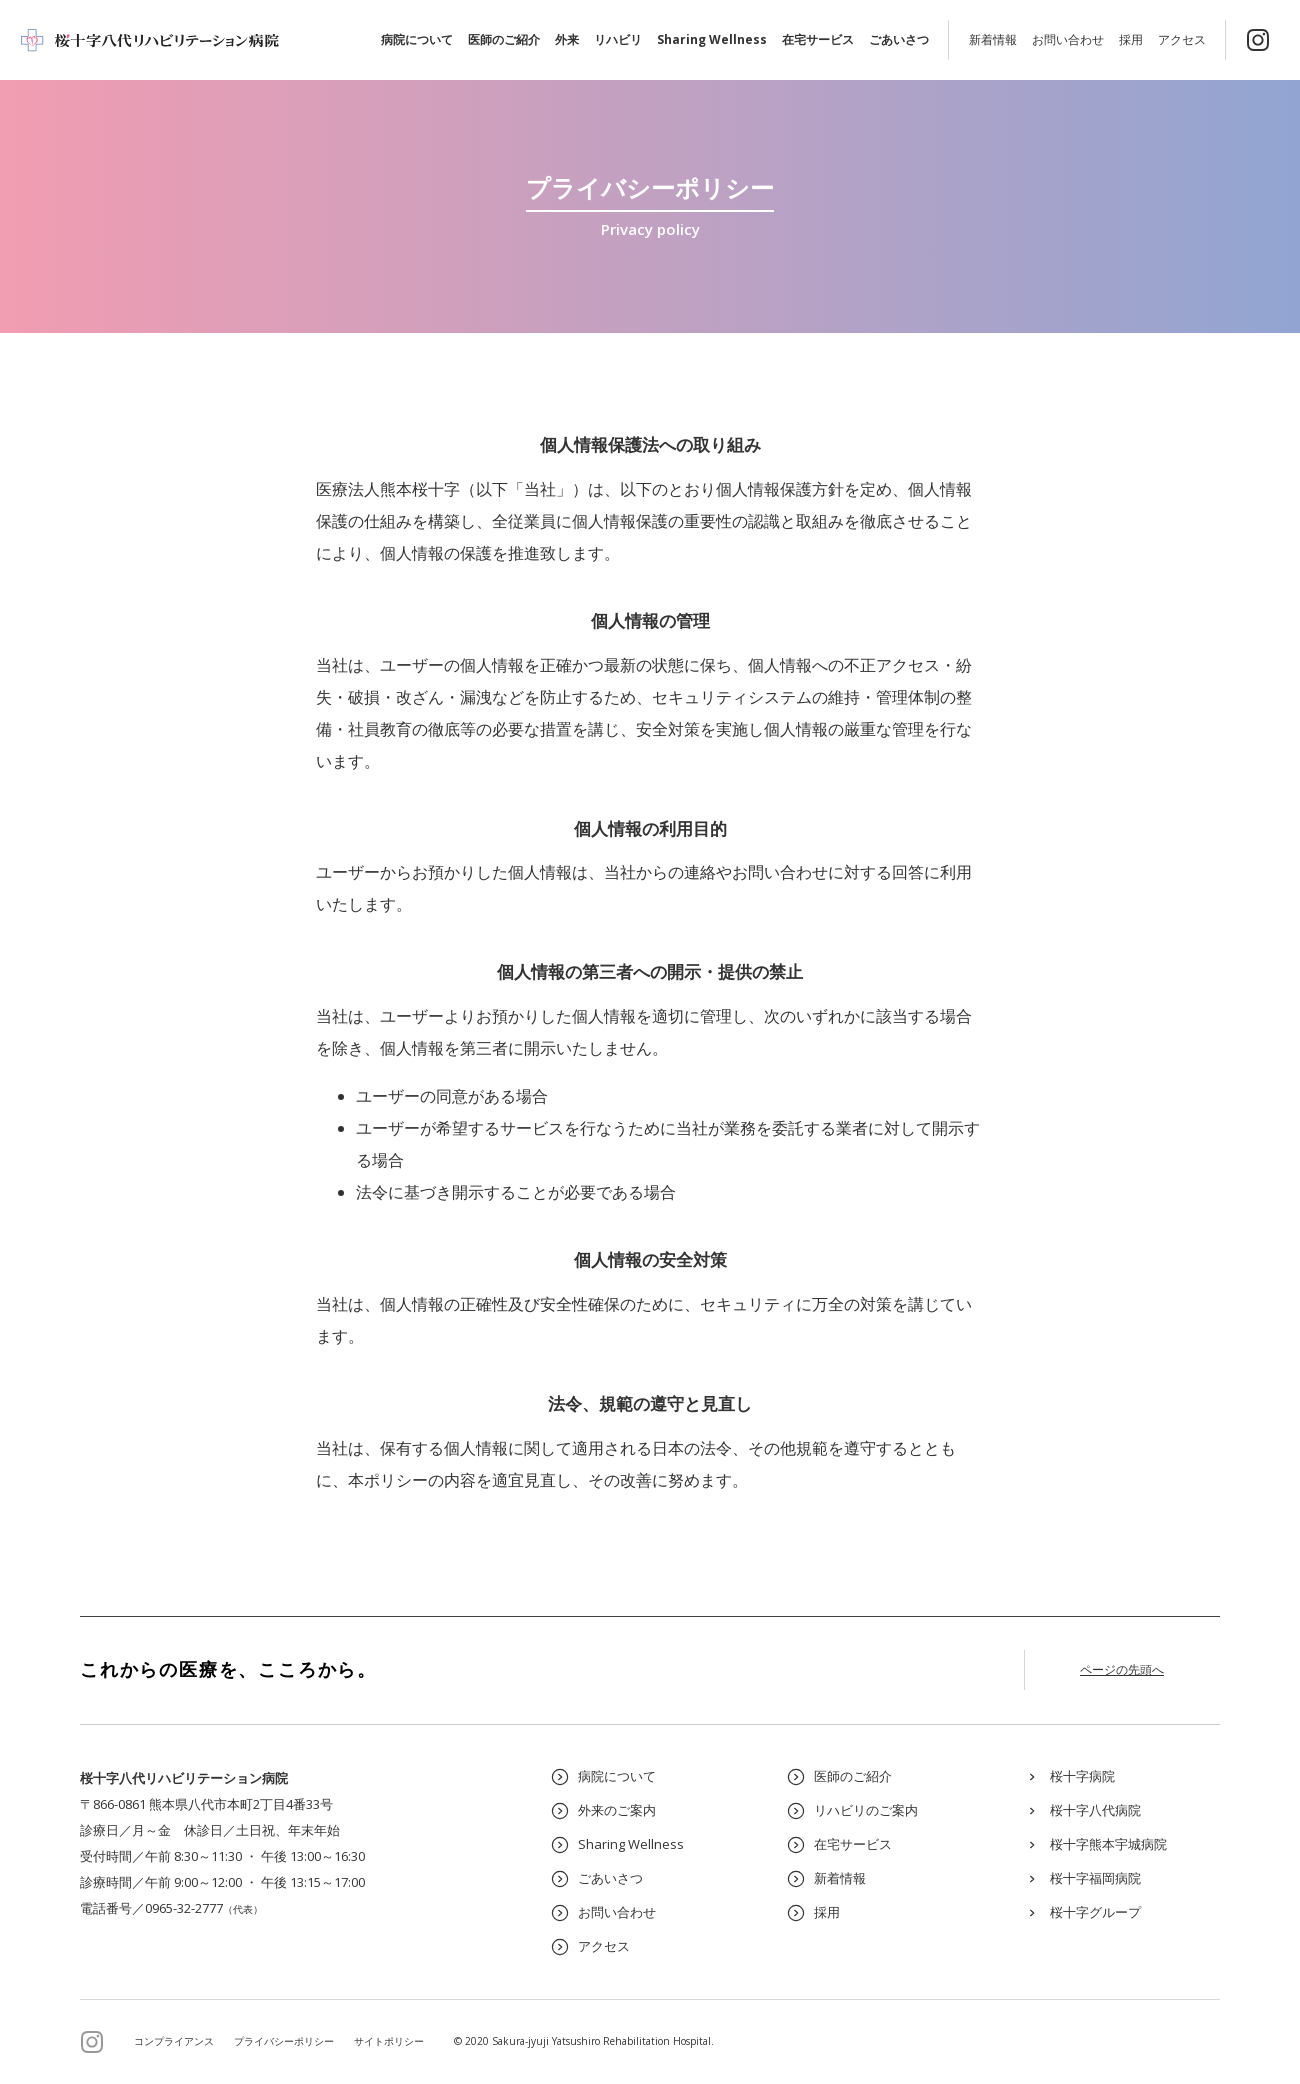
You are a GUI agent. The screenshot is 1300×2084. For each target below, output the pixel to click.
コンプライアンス (174, 2041)
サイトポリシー (389, 2041)
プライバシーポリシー (284, 2041)
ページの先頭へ (1122, 1669)
